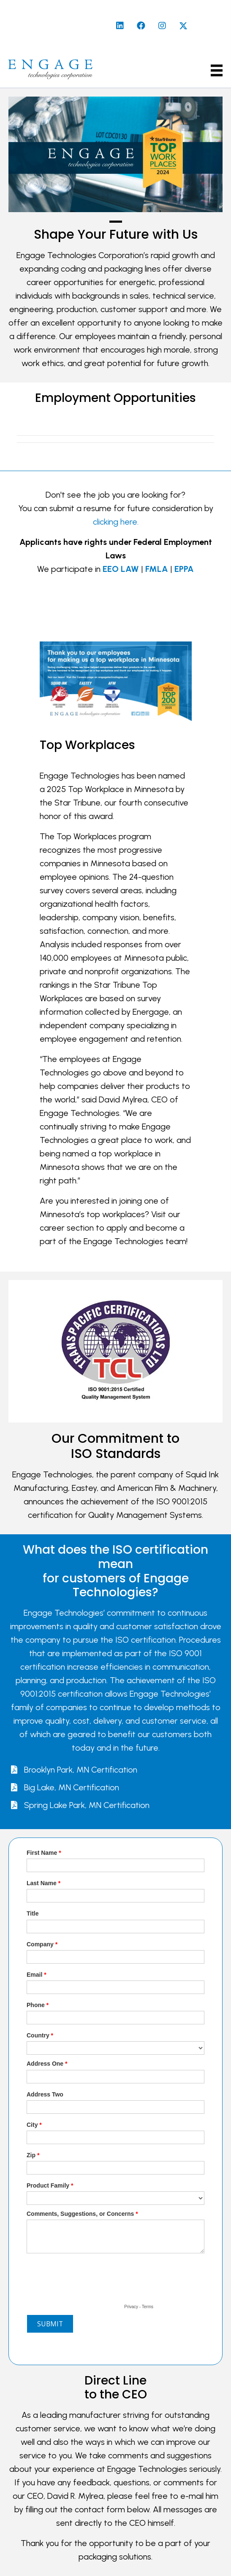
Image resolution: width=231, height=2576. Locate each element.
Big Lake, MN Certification (71, 1787)
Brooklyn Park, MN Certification (80, 1770)
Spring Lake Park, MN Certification (86, 1805)
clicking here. (116, 522)
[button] (119, 25)
